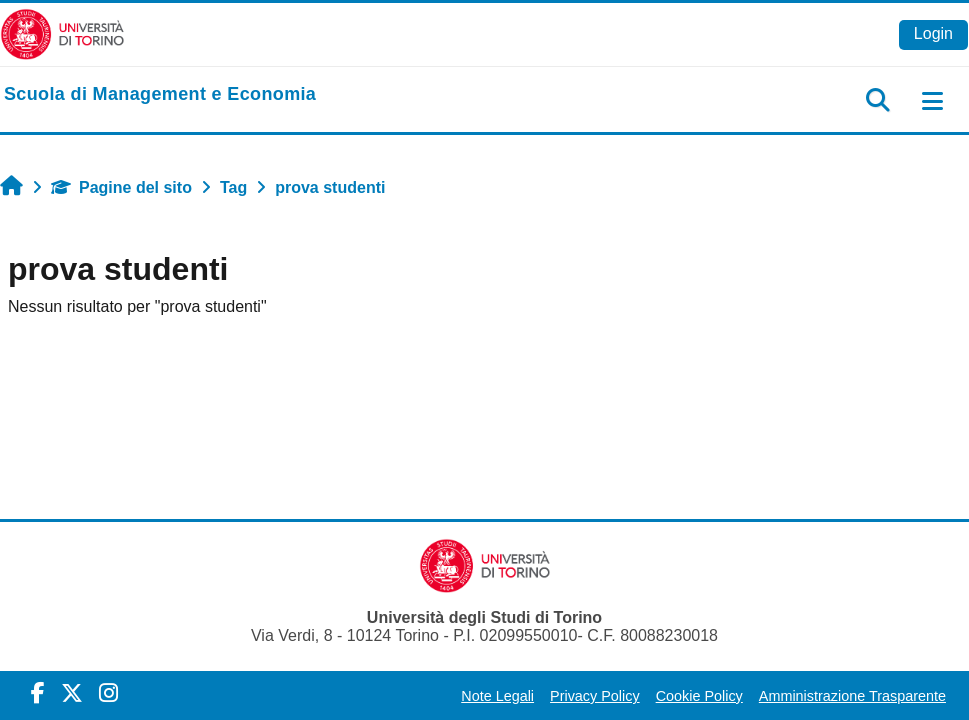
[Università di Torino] (62, 33)
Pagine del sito (121, 187)
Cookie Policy (699, 696)
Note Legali (497, 696)
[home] (160, 95)
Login (933, 33)
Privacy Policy (595, 696)
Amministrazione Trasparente (852, 696)
